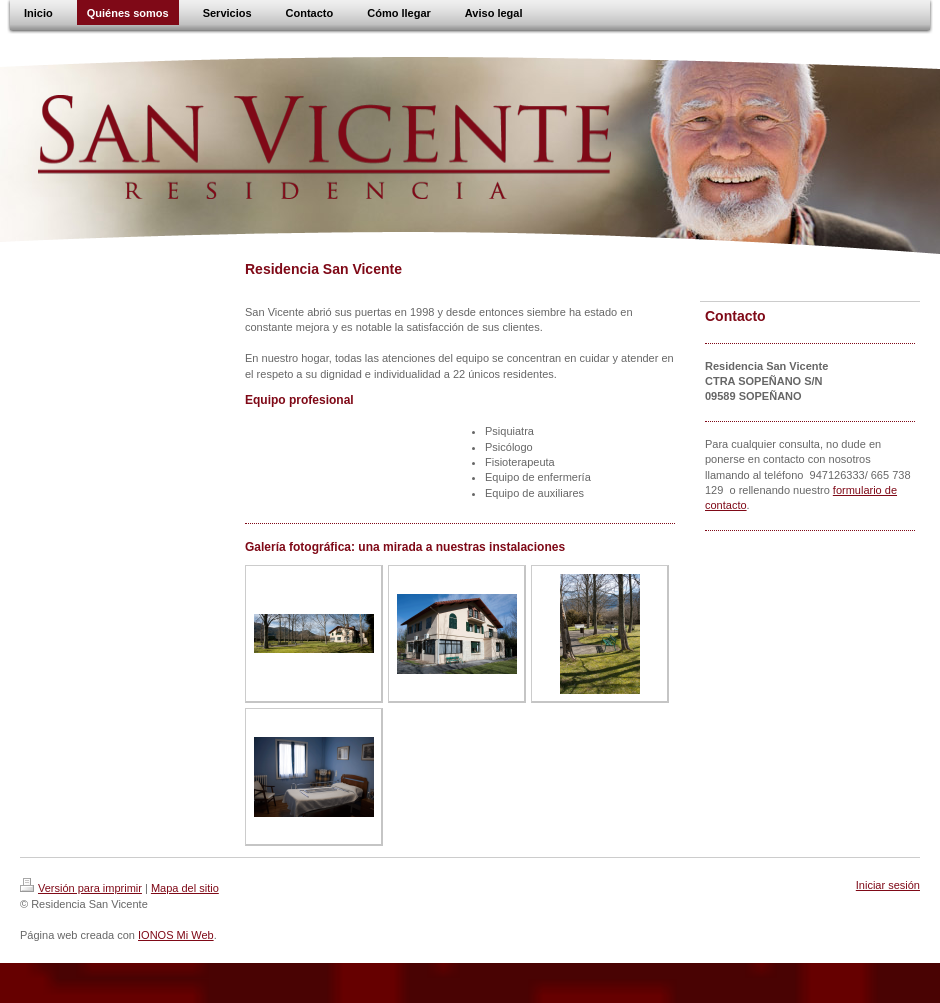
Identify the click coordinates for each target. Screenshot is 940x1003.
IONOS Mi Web (176, 935)
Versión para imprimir (81, 888)
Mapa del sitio (185, 888)
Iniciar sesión (888, 885)
